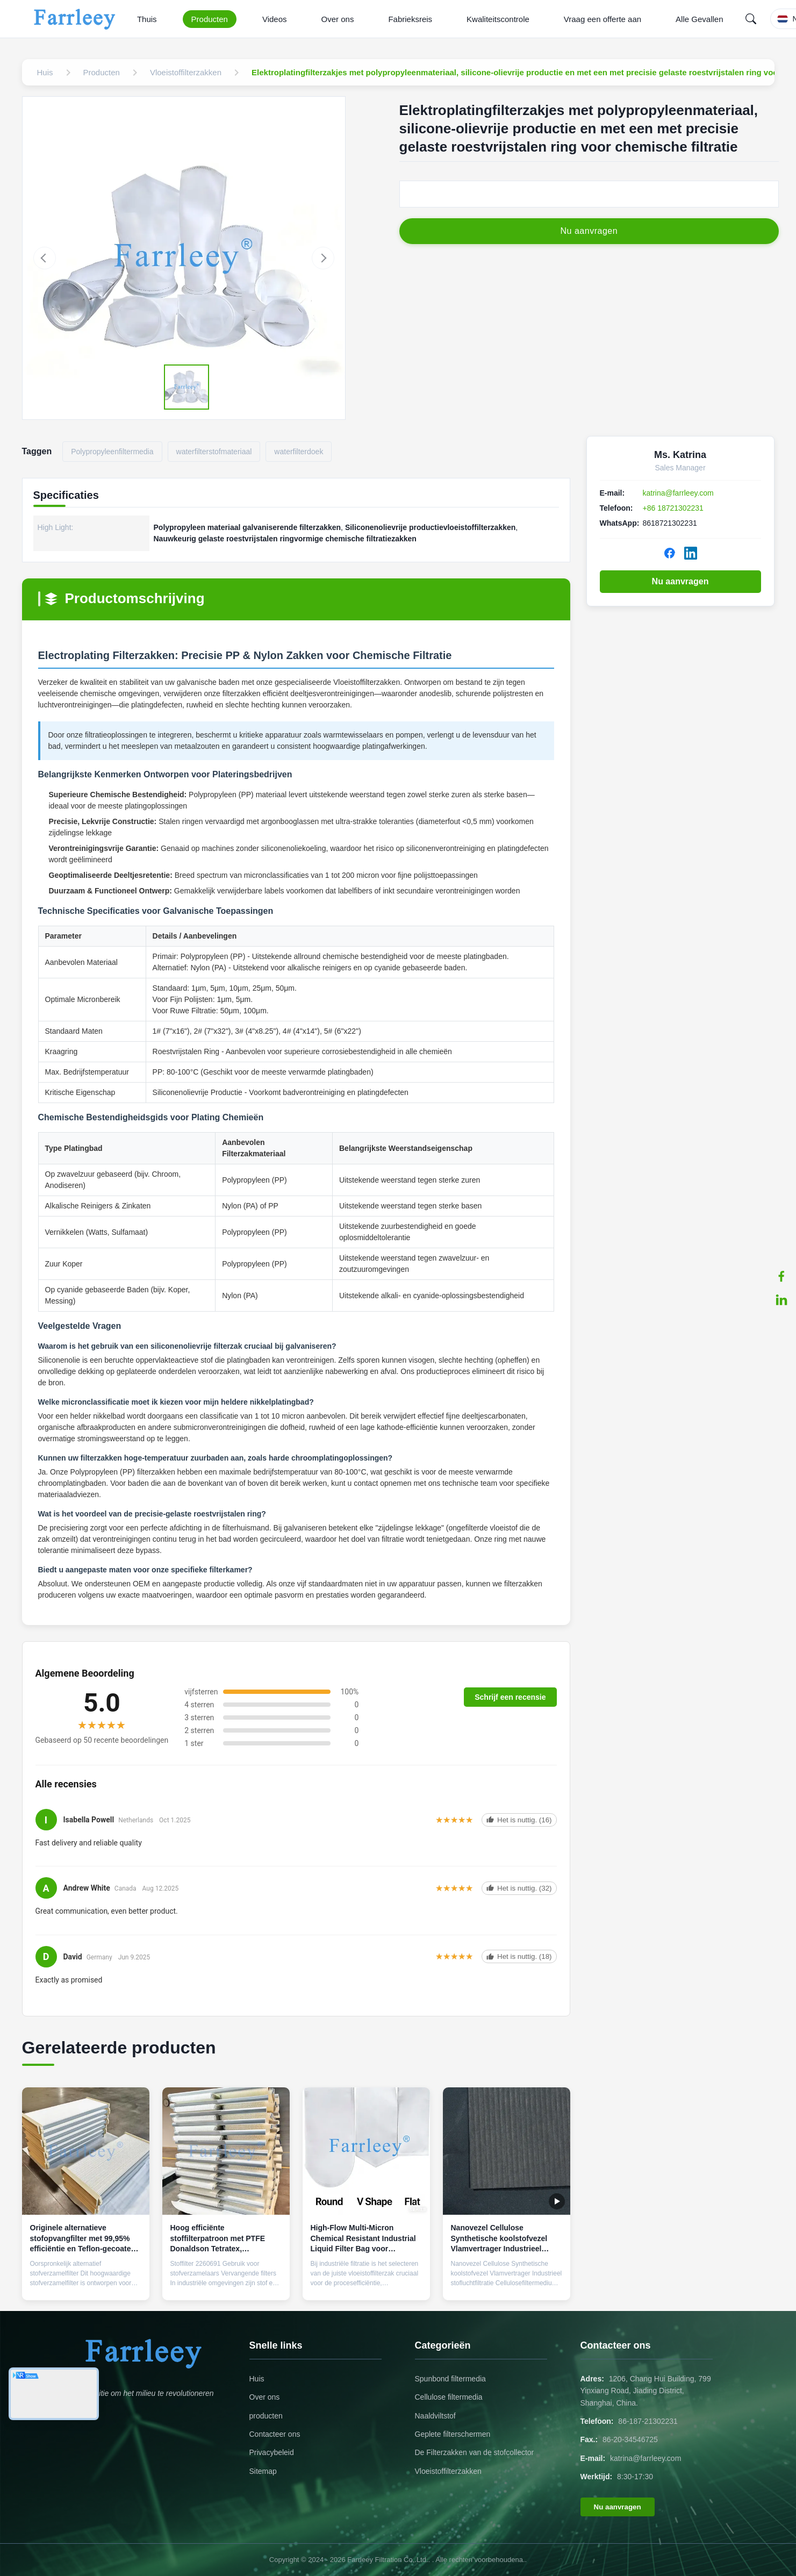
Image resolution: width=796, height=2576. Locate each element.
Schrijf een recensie (510, 1697)
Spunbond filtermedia (450, 2378)
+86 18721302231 (673, 508)
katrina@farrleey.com (678, 493)
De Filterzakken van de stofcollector (474, 2452)
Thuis (147, 19)
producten (266, 2416)
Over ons (337, 19)
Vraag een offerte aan (602, 19)
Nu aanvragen (680, 581)
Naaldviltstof (435, 2416)
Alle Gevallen (699, 19)
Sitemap (263, 2471)
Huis (256, 2378)
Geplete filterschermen (453, 2434)
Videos (274, 19)
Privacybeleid (271, 2452)
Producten (209, 19)
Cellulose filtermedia (449, 2397)
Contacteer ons (274, 2434)
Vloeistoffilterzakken (448, 2471)
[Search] (751, 19)
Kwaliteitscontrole (498, 19)
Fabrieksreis (410, 19)
